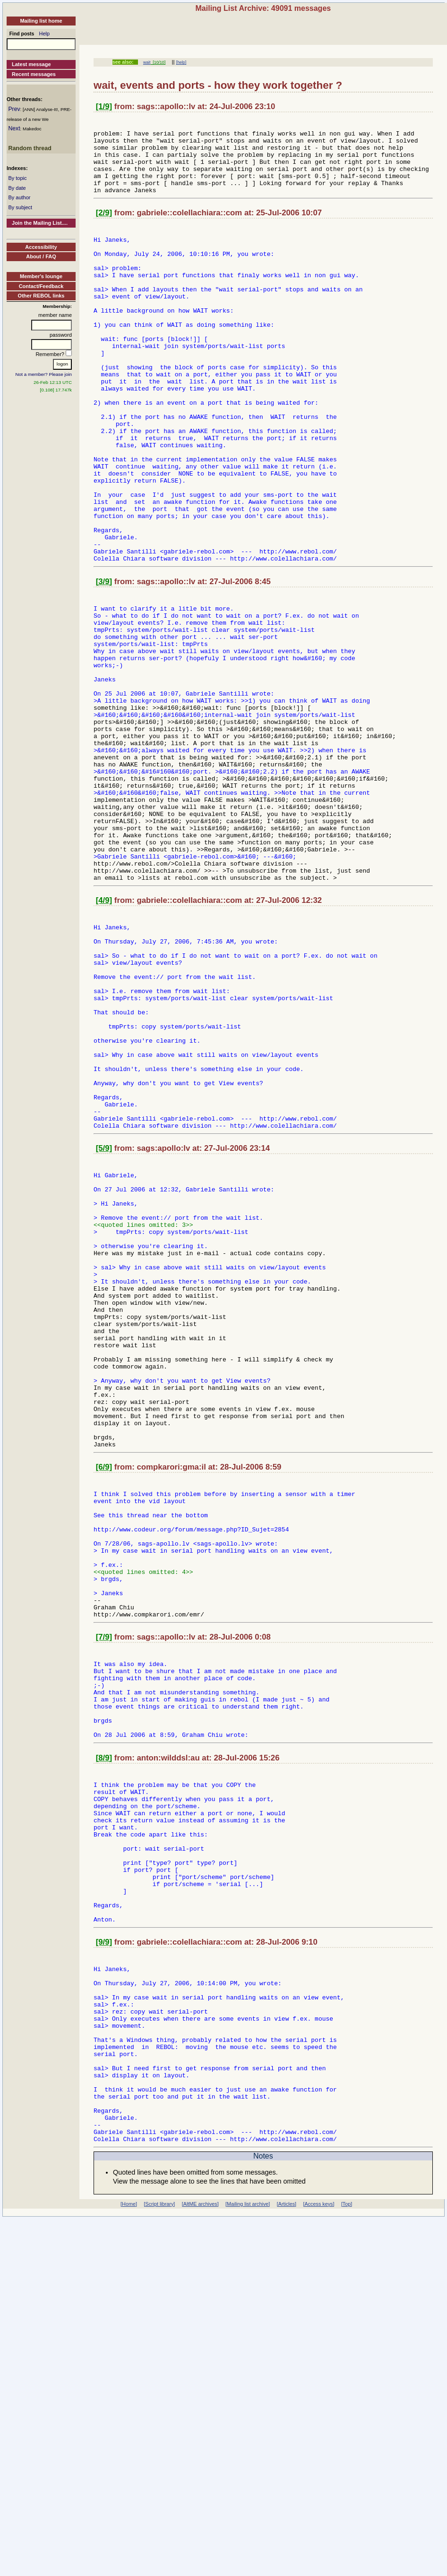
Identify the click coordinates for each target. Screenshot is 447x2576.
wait (147, 62)
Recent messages (34, 74)
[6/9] (104, 1703)
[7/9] (104, 1900)
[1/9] (104, 106)
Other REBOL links (41, 295)
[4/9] (104, 1037)
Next (14, 128)
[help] (181, 62)
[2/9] (104, 226)
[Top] (346, 2551)
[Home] (128, 2551)
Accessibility (41, 247)
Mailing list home (41, 21)
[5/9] (104, 1328)
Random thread (29, 148)
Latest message (31, 64)
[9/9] (104, 2252)
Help (44, 33)
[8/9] (104, 2038)
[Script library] (159, 2551)
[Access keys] (318, 2551)
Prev (14, 109)
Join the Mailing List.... (40, 223)
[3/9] (104, 662)
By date (17, 188)
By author (19, 197)
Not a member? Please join (44, 374)
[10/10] (157, 62)
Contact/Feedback (41, 286)
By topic (17, 178)
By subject (20, 207)
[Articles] (286, 2551)
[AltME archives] (200, 2551)
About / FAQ (41, 256)
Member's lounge (41, 276)
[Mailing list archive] (247, 2551)
